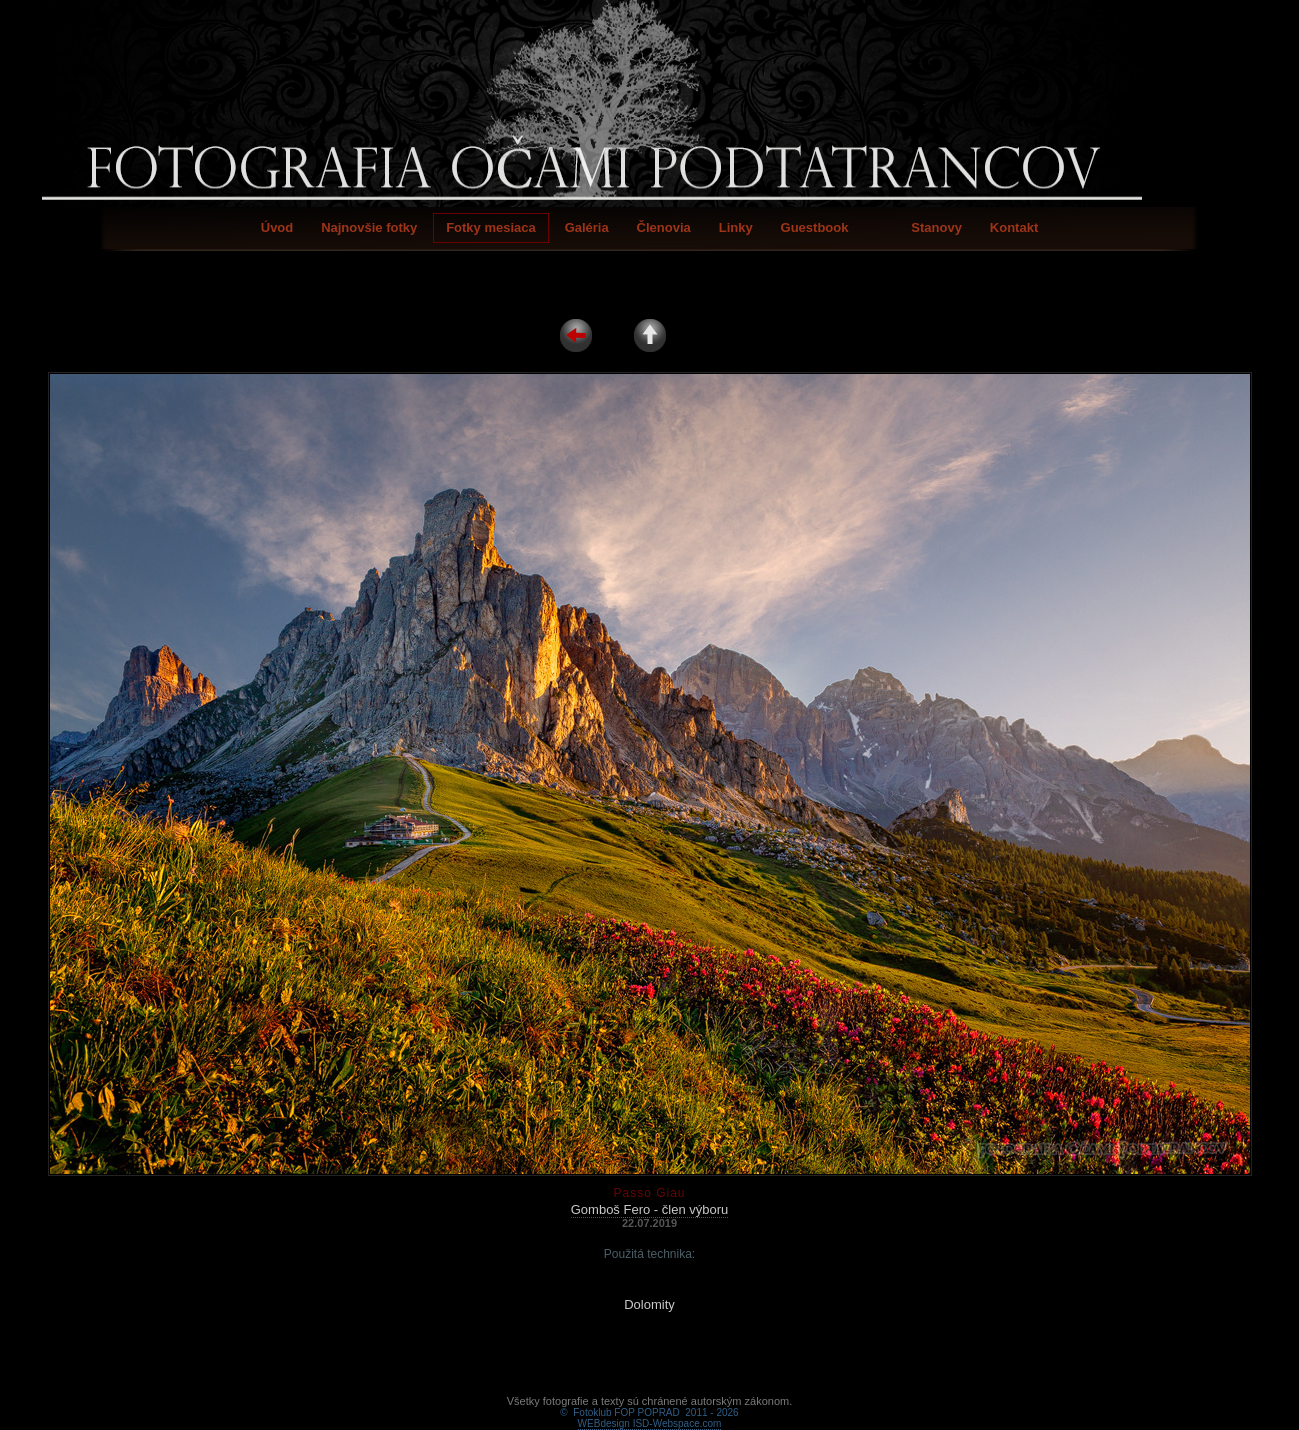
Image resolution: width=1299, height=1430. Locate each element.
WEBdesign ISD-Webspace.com (650, 1400)
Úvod (277, 227)
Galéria (587, 227)
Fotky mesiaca (491, 227)
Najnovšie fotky (369, 227)
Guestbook (815, 227)
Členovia (664, 227)
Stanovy (936, 227)
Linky (736, 227)
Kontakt (1014, 227)
